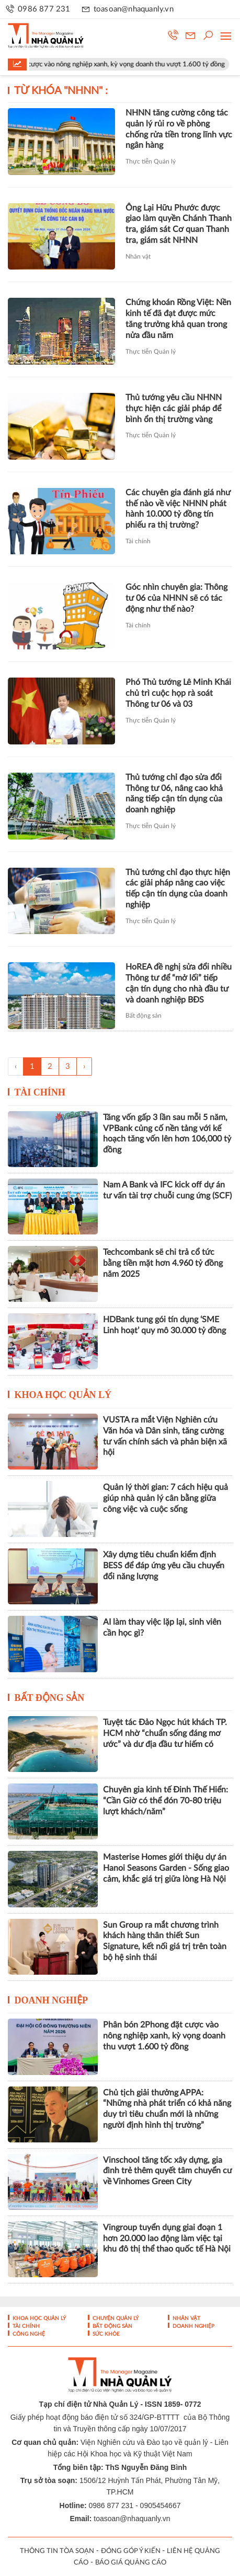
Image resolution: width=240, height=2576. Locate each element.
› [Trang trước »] (84, 1066)
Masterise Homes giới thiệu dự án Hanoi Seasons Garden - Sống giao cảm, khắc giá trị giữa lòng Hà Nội (166, 1868)
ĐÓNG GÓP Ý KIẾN (131, 2551)
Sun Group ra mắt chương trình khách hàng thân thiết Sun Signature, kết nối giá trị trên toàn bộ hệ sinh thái (164, 1941)
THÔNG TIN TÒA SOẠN (57, 2551)
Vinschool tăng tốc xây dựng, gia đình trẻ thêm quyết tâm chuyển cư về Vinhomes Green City (167, 2171)
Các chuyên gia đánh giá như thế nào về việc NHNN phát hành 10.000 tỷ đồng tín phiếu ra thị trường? (178, 508)
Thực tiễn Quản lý (150, 161)
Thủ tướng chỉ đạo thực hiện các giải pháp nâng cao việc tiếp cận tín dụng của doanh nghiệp (177, 888)
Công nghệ (28, 2334)
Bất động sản (143, 1015)
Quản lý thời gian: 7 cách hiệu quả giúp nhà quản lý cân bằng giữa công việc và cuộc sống (165, 1498)
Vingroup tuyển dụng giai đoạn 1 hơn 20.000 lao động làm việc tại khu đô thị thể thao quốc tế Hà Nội (167, 2238)
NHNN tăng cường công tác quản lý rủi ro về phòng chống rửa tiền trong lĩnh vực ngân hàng (178, 129)
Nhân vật (138, 256)
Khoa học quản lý (63, 1395)
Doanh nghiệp (51, 2000)
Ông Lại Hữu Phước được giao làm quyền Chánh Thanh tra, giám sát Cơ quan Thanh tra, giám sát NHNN (178, 224)
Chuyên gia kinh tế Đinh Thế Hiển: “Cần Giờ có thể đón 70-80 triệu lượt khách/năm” (165, 1801)
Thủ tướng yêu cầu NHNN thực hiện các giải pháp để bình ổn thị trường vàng (173, 408)
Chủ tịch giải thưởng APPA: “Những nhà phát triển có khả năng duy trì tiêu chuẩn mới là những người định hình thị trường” (167, 2109)
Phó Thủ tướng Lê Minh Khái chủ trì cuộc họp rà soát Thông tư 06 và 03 (178, 693)
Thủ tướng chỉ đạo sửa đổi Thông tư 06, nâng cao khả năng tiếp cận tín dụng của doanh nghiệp (174, 793)
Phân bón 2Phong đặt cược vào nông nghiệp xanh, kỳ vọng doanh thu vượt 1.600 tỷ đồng (164, 2036)
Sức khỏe (105, 2334)
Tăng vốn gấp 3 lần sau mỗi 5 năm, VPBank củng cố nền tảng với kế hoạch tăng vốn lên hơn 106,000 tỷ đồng (167, 1133)
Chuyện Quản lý (115, 2318)
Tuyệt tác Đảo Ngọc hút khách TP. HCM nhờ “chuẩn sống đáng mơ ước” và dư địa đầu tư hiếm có (165, 1733)
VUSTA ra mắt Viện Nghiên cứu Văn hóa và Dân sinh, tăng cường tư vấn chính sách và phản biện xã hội (165, 1436)
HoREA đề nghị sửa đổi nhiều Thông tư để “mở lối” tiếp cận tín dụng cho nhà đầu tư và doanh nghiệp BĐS (178, 983)
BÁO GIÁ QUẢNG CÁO (130, 2562)
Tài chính (138, 541)
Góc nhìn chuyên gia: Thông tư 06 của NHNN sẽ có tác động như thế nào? (176, 598)
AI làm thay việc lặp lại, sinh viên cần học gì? (162, 1627)
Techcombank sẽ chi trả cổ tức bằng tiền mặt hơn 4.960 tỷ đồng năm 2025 (163, 1263)
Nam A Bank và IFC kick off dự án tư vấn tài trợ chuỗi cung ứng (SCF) (167, 1190)
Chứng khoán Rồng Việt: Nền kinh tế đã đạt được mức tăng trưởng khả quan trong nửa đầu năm (178, 318)
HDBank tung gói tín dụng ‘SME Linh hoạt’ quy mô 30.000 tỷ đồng (164, 1325)
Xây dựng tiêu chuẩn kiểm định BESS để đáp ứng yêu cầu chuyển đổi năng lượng (163, 1566)
